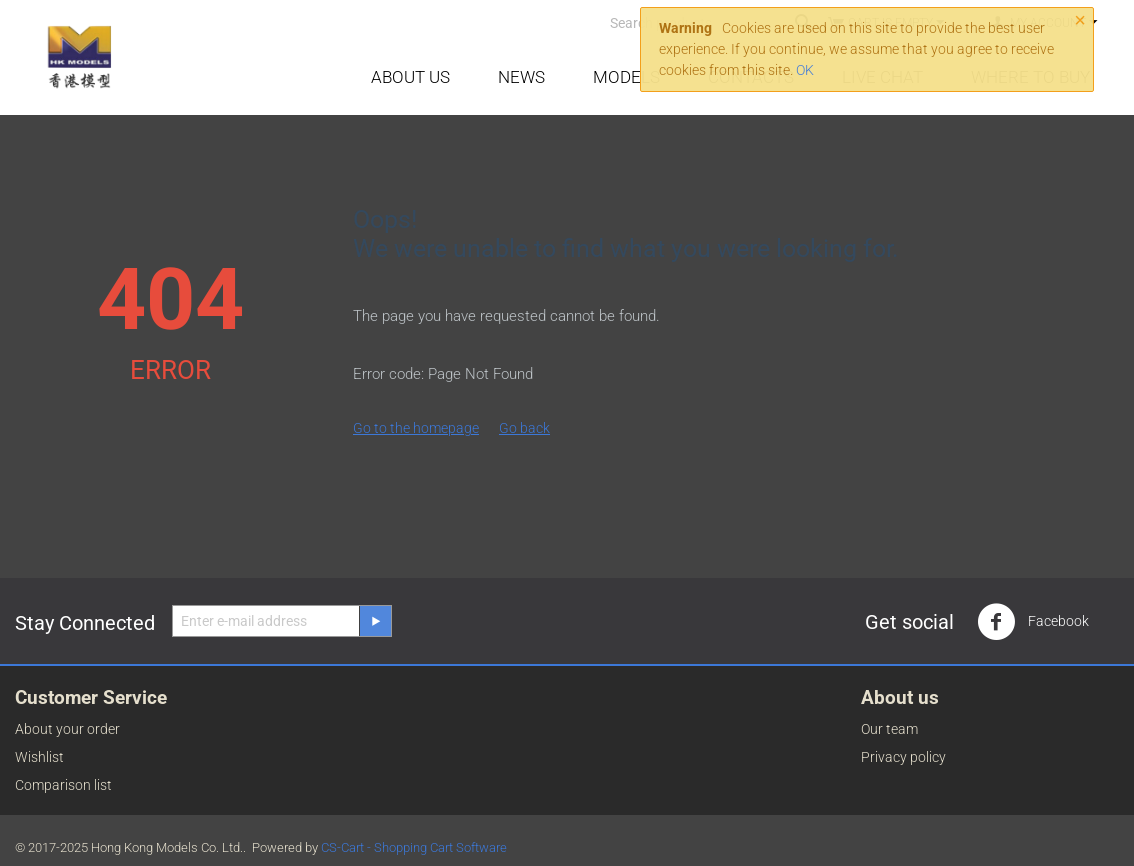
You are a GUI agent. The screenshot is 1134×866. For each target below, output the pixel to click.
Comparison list (63, 785)
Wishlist (39, 757)
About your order (67, 729)
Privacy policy (903, 757)
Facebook (1033, 622)
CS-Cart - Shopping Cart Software (414, 847)
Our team (889, 729)
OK (805, 70)
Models (626, 77)
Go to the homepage (416, 428)
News (521, 77)
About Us (410, 77)
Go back (524, 428)
